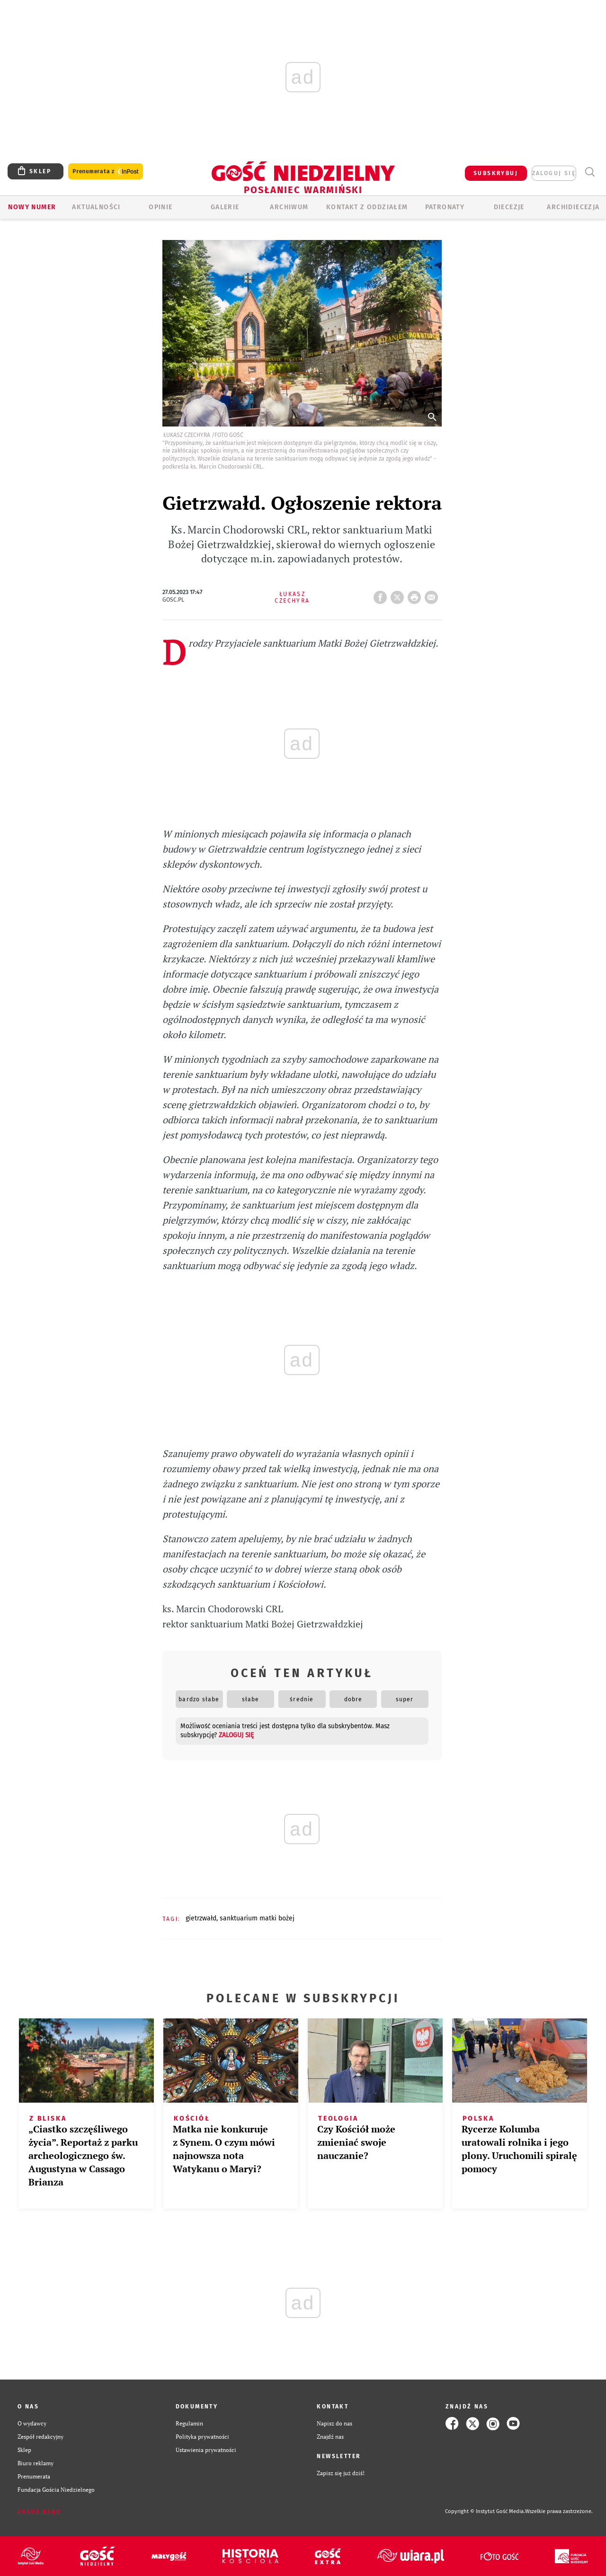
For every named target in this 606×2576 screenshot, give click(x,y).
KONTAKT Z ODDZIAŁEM (367, 207)
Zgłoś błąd (39, 2511)
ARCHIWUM (289, 207)
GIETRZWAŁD (201, 1918)
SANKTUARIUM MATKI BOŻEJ (257, 1918)
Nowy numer (32, 207)
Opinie (160, 207)
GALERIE (225, 207)
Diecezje (509, 207)
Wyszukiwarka (589, 172)
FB (382, 594)
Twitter (399, 594)
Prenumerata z (105, 171)
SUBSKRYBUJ (495, 173)
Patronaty (445, 207)
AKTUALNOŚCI (96, 207)
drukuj (416, 594)
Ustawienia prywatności (206, 2449)
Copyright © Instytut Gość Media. (485, 2511)
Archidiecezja (573, 207)
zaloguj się (554, 173)
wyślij (433, 594)
